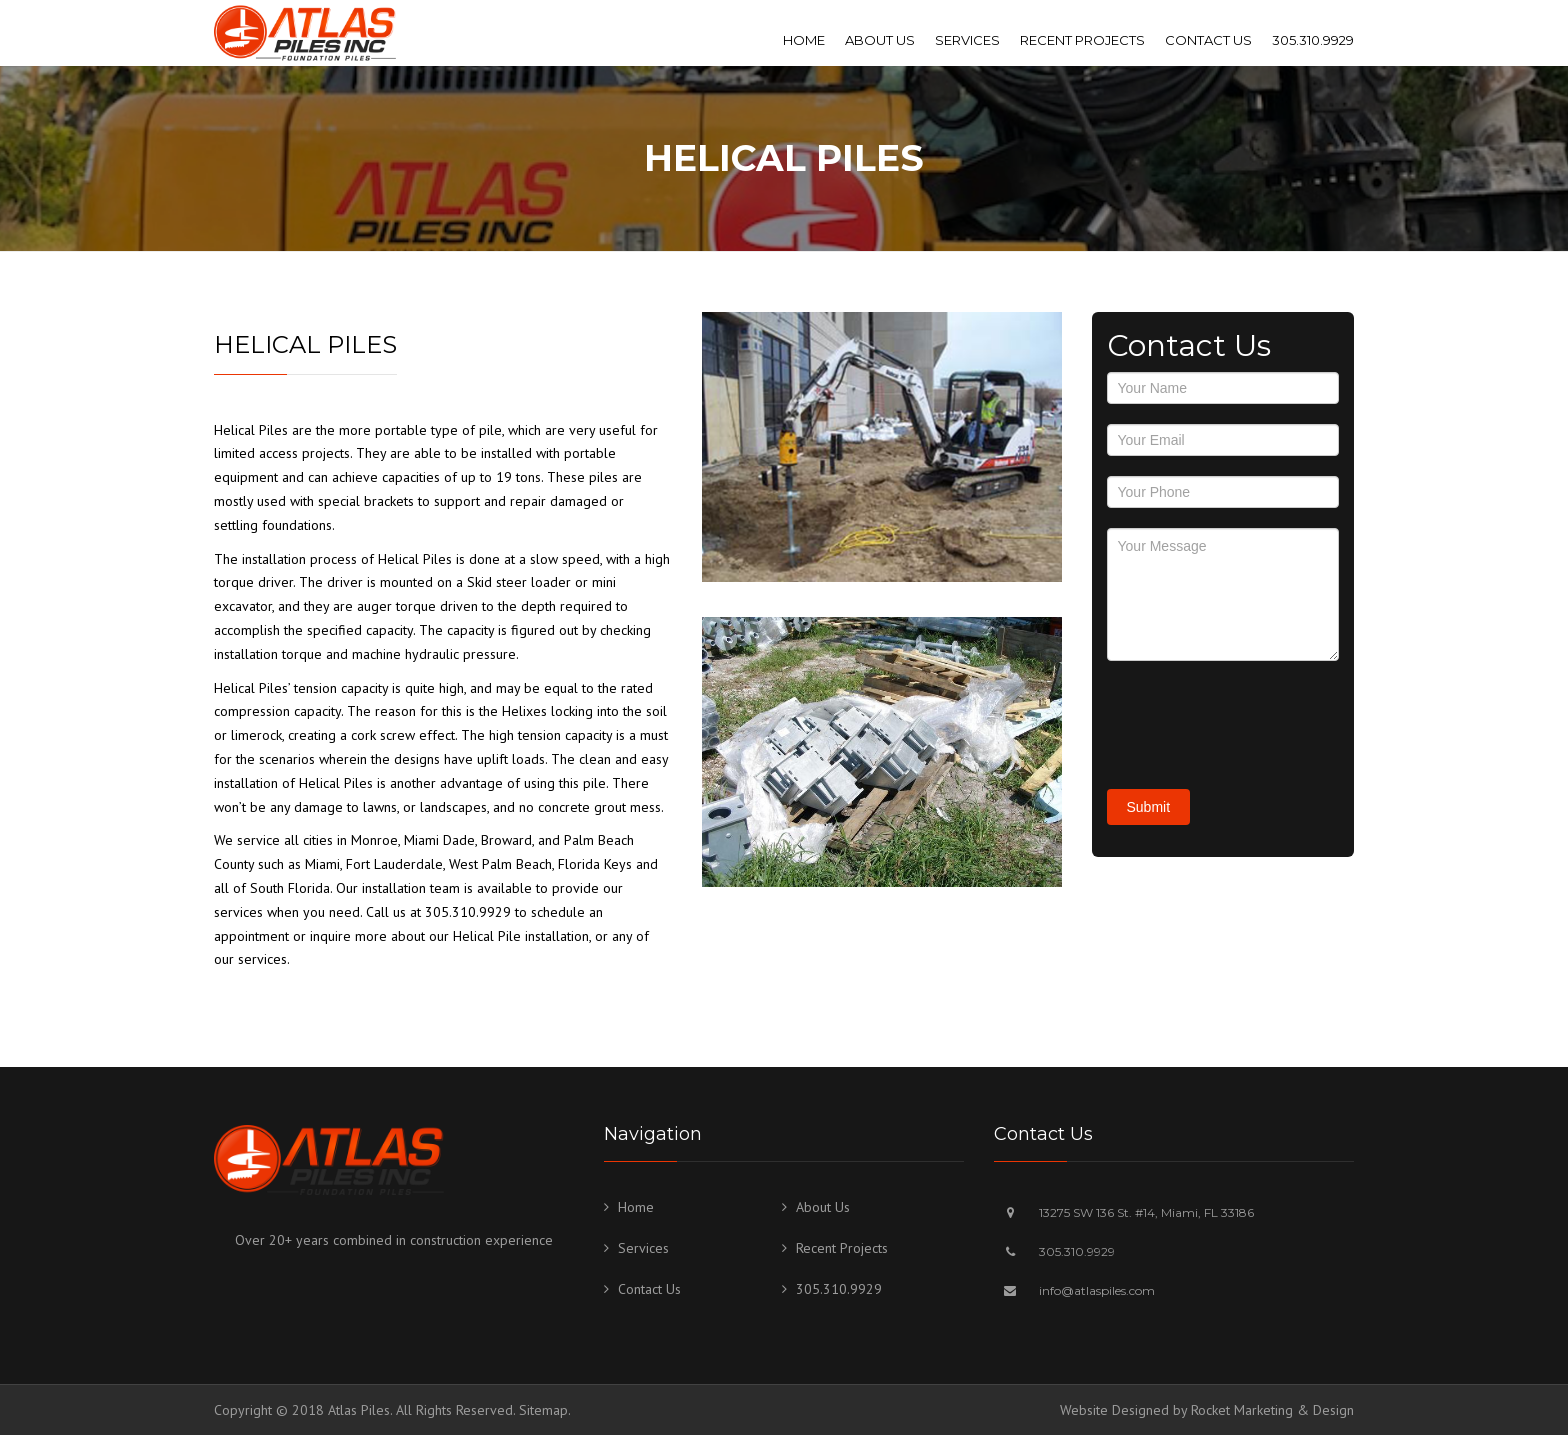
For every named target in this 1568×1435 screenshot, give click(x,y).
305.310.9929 (1313, 40)
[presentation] (1259, 720)
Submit (1149, 807)
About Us (880, 40)
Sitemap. (545, 1410)
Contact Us (1208, 40)
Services (967, 40)
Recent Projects (1082, 40)
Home (804, 40)
